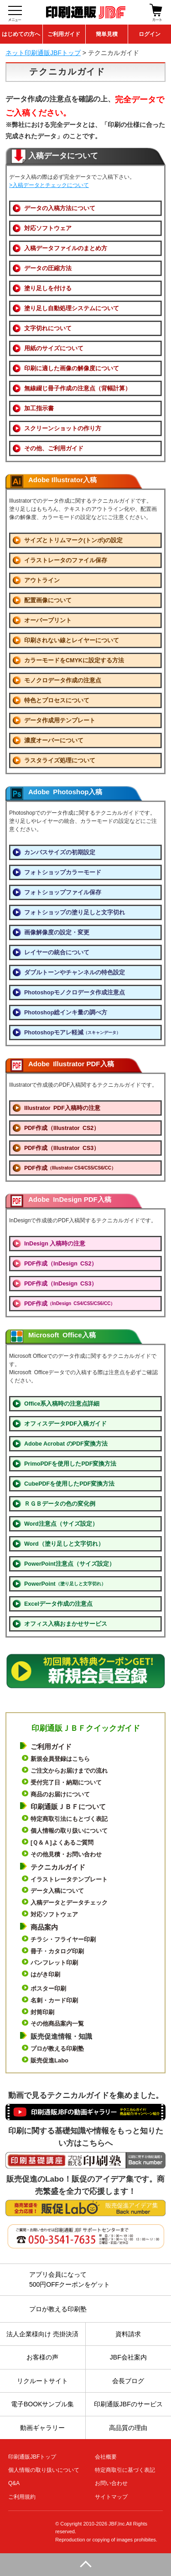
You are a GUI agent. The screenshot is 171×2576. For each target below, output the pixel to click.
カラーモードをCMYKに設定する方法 (74, 660)
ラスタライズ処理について (59, 760)
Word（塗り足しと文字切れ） (64, 1544)
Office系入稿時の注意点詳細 (61, 1404)
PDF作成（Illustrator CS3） (61, 1148)
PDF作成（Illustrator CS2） (61, 1128)
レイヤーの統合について (56, 952)
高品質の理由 (128, 2427)
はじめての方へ (21, 34)
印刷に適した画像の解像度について (71, 368)
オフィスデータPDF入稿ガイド (65, 1424)
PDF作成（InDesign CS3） (60, 1283)
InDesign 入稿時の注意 (54, 1243)
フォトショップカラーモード (62, 872)
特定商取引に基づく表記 (125, 2470)
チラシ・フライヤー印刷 (63, 1939)
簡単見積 (107, 34)
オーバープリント (48, 620)
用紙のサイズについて (53, 348)
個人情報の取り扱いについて (69, 1830)
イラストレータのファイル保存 (65, 560)
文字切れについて (48, 328)
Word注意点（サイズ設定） (61, 1524)
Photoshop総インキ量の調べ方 (65, 1012)
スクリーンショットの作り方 (62, 428)
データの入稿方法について (59, 208)
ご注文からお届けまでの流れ (69, 1770)
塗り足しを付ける (48, 288)
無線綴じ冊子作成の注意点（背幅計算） (77, 388)
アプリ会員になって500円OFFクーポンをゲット (69, 2279)
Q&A (14, 2483)
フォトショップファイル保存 (62, 892)
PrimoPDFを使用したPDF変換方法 (70, 1464)
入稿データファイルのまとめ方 (65, 248)
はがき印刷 (45, 1974)
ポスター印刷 (48, 1988)
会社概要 (106, 2457)
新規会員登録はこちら (60, 1758)
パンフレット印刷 (54, 1962)
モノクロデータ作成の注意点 (62, 680)
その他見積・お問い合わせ (66, 1854)
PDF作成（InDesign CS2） (60, 1263)
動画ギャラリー (42, 2427)
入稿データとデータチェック (69, 1902)
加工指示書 (39, 408)
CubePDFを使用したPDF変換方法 (69, 1484)
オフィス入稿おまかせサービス (65, 1624)
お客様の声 (42, 2357)
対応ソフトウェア (48, 228)
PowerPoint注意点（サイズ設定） (69, 1564)
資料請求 (128, 2334)
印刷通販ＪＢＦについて (68, 1806)
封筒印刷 (42, 2012)
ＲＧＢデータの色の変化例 (59, 1504)
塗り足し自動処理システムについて (71, 308)
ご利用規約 (22, 2497)
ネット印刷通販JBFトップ (43, 52)
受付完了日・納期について (66, 1782)
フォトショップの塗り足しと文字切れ (74, 912)
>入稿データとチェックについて (49, 185)
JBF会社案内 (128, 2357)
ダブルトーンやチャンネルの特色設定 (74, 972)
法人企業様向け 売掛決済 (42, 2334)
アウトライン (42, 580)
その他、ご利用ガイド (53, 448)
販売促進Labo (49, 2060)
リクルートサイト (42, 2380)
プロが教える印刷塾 (57, 2048)
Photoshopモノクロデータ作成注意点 (74, 992)
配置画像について (48, 600)
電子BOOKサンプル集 (42, 2404)
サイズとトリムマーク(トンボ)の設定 (73, 540)
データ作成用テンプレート (59, 720)
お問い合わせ (111, 2483)
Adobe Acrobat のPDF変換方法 (66, 1444)
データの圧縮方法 (48, 268)
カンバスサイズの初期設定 (59, 852)
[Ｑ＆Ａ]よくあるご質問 (62, 1842)
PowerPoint (65, 1584)
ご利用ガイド (63, 34)
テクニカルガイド (58, 1867)
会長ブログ (128, 2380)
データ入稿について (57, 1890)
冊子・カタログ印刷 (57, 1951)
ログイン (150, 34)
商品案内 (44, 1927)
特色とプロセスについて (56, 700)
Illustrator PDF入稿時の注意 (62, 1108)
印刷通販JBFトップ (32, 2457)
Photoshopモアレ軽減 (72, 1032)
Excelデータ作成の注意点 (58, 1604)
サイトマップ (111, 2497)
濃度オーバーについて (53, 740)
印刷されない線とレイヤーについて (71, 640)
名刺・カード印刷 (54, 2000)
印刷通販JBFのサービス (128, 2404)
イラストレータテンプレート (69, 1879)
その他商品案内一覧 (57, 2023)
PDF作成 (70, 1168)
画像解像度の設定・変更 (56, 932)
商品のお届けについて (60, 1794)
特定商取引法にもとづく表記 (69, 1818)
